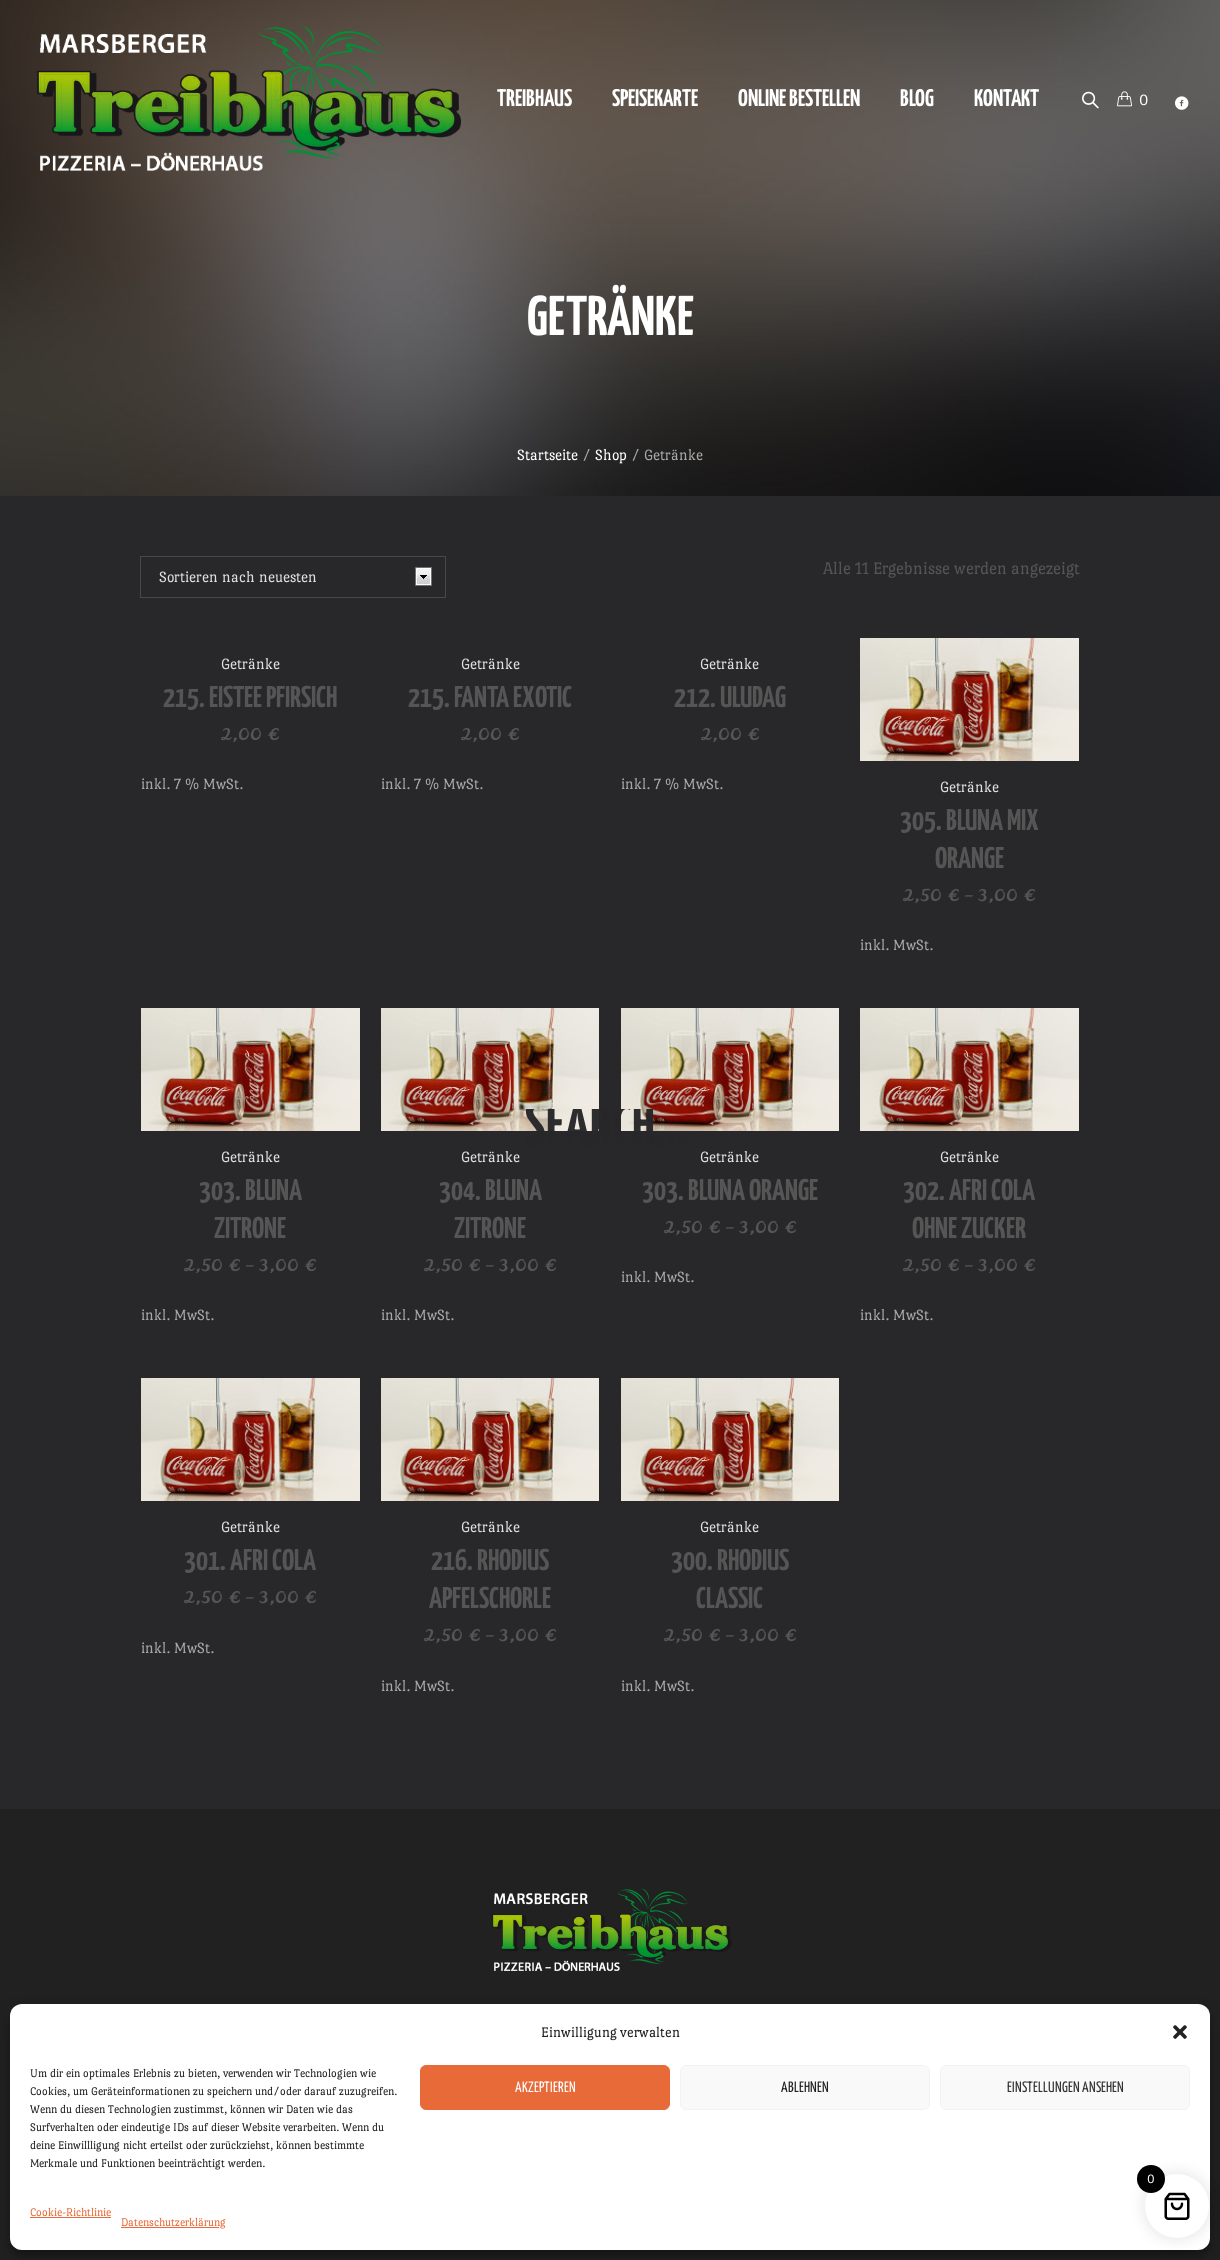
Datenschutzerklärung (173, 2222)
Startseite (547, 454)
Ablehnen (805, 2088)
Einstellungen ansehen (1065, 2088)
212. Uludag (730, 699)
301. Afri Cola (250, 1562)
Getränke (250, 663)
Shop (611, 454)
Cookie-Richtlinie (70, 2212)
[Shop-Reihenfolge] (293, 577)
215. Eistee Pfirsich (250, 699)
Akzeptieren (545, 2088)
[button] (1180, 2032)
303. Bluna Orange (730, 1192)
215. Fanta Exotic (490, 699)
